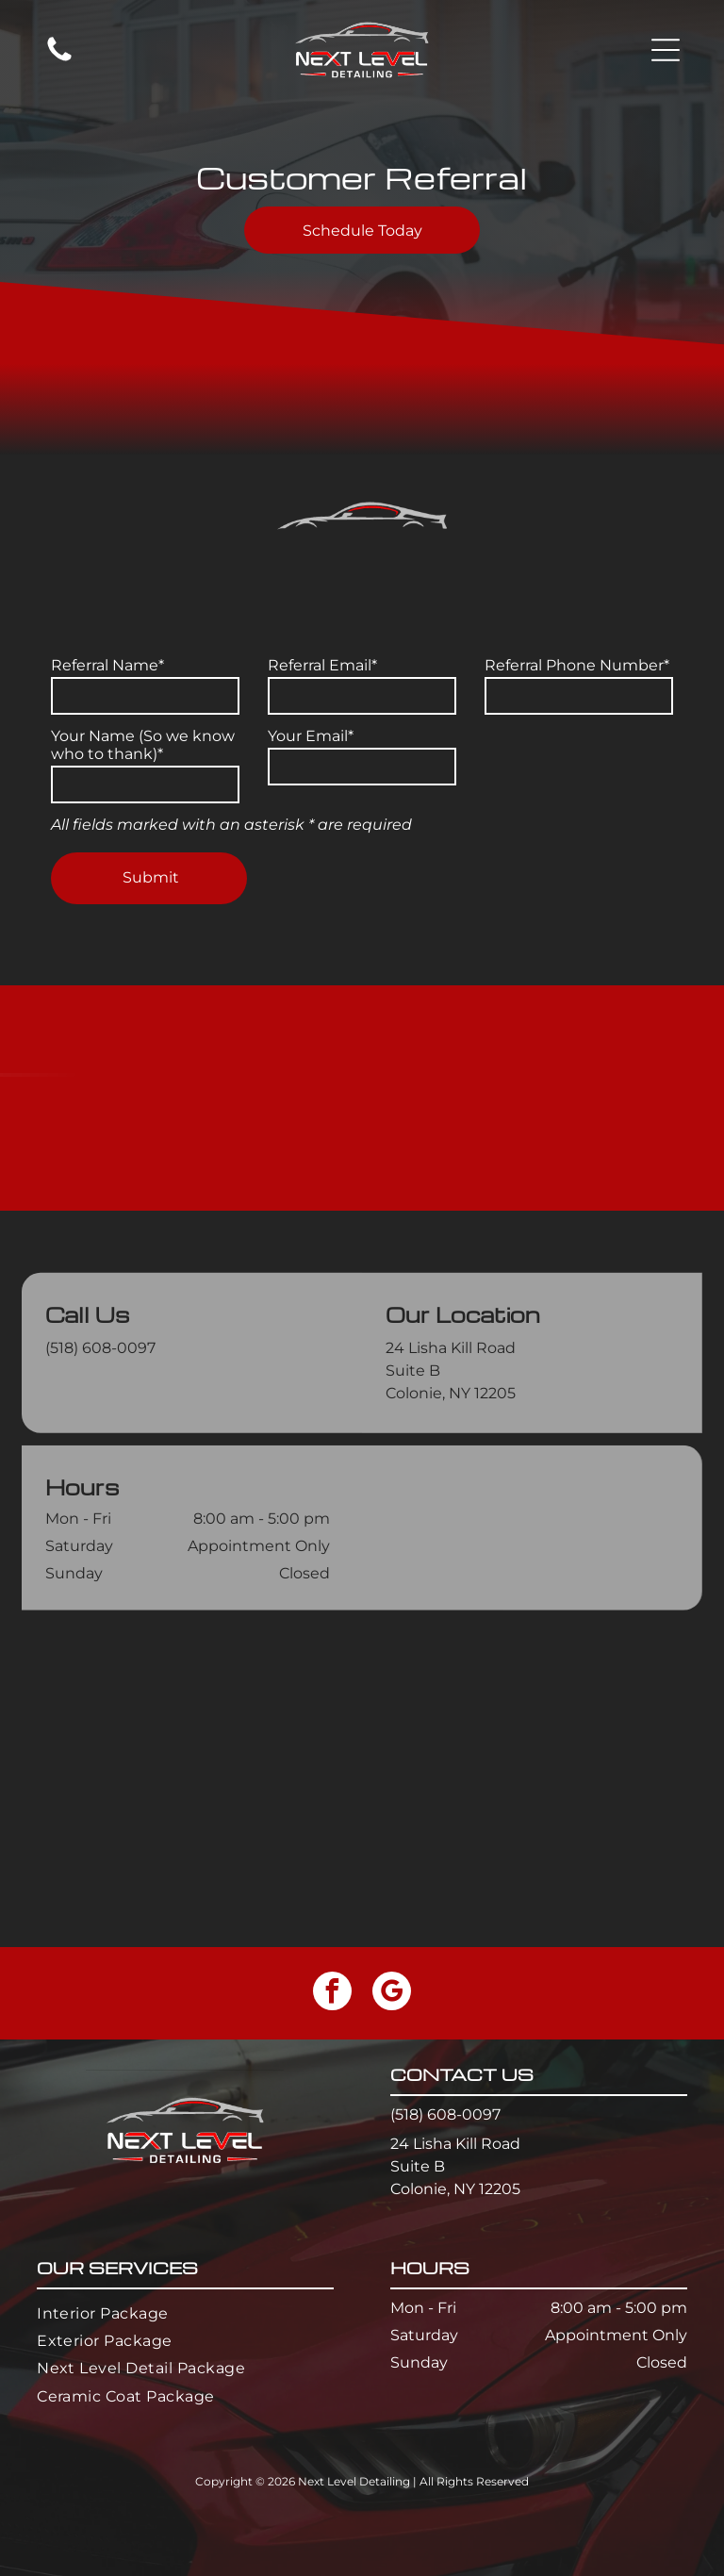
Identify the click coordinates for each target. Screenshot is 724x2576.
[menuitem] (185, 2312)
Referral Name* (107, 665)
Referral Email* (322, 665)
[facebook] (332, 1993)
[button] (665, 50)
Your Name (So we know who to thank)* (143, 745)
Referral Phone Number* (577, 665)
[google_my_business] (391, 1993)
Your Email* (311, 736)
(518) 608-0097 (100, 1433)
